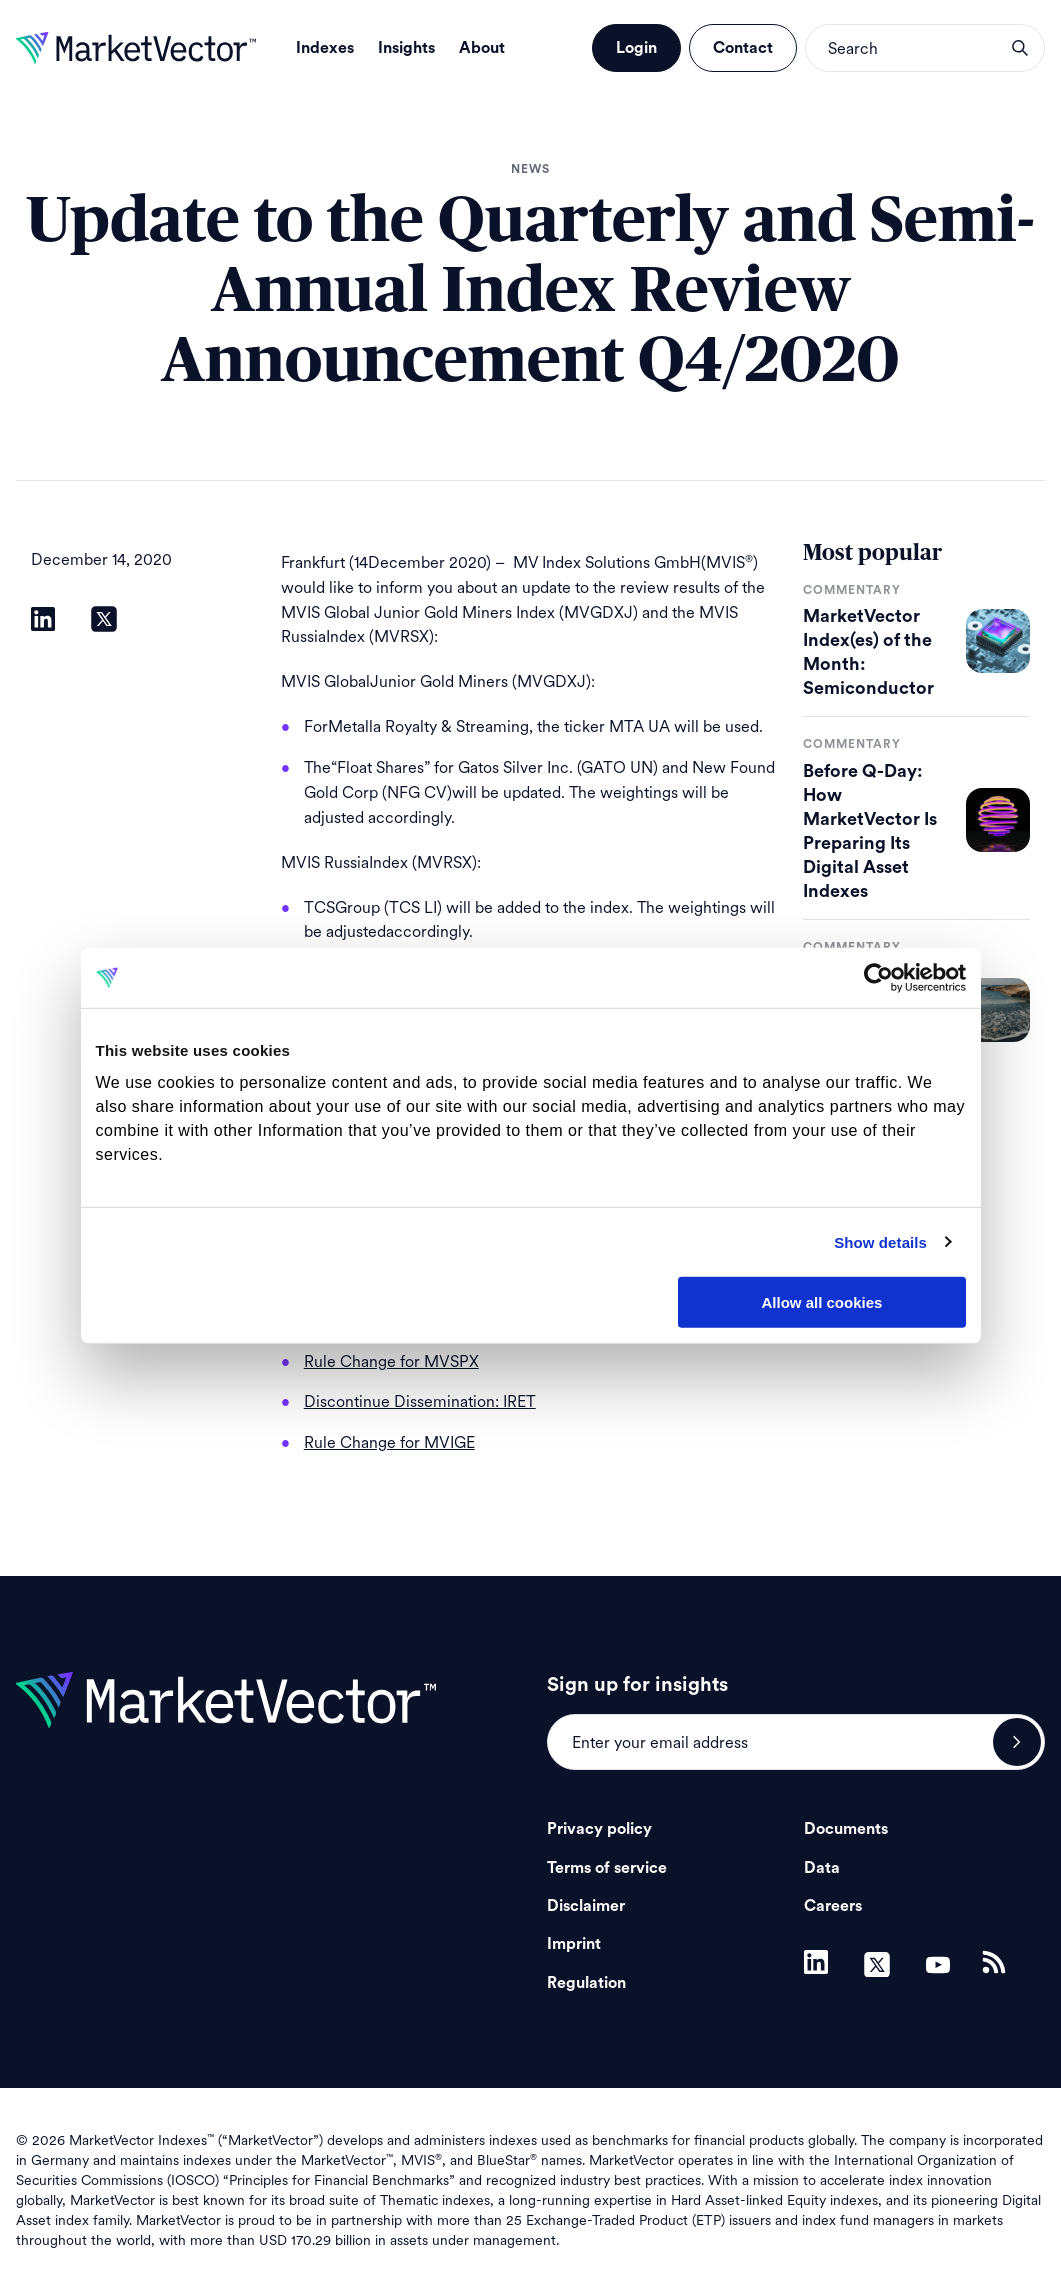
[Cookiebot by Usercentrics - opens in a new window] (878, 978)
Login (636, 48)
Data (822, 1868)
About (482, 48)
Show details (880, 1241)
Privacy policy (599, 1829)
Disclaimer (586, 1906)
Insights (406, 48)
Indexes (325, 48)
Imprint (574, 1944)
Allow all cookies (822, 1302)
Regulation (586, 1983)
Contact (743, 48)
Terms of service (607, 1868)
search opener (1020, 48)
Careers (833, 1906)
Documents (846, 1829)
